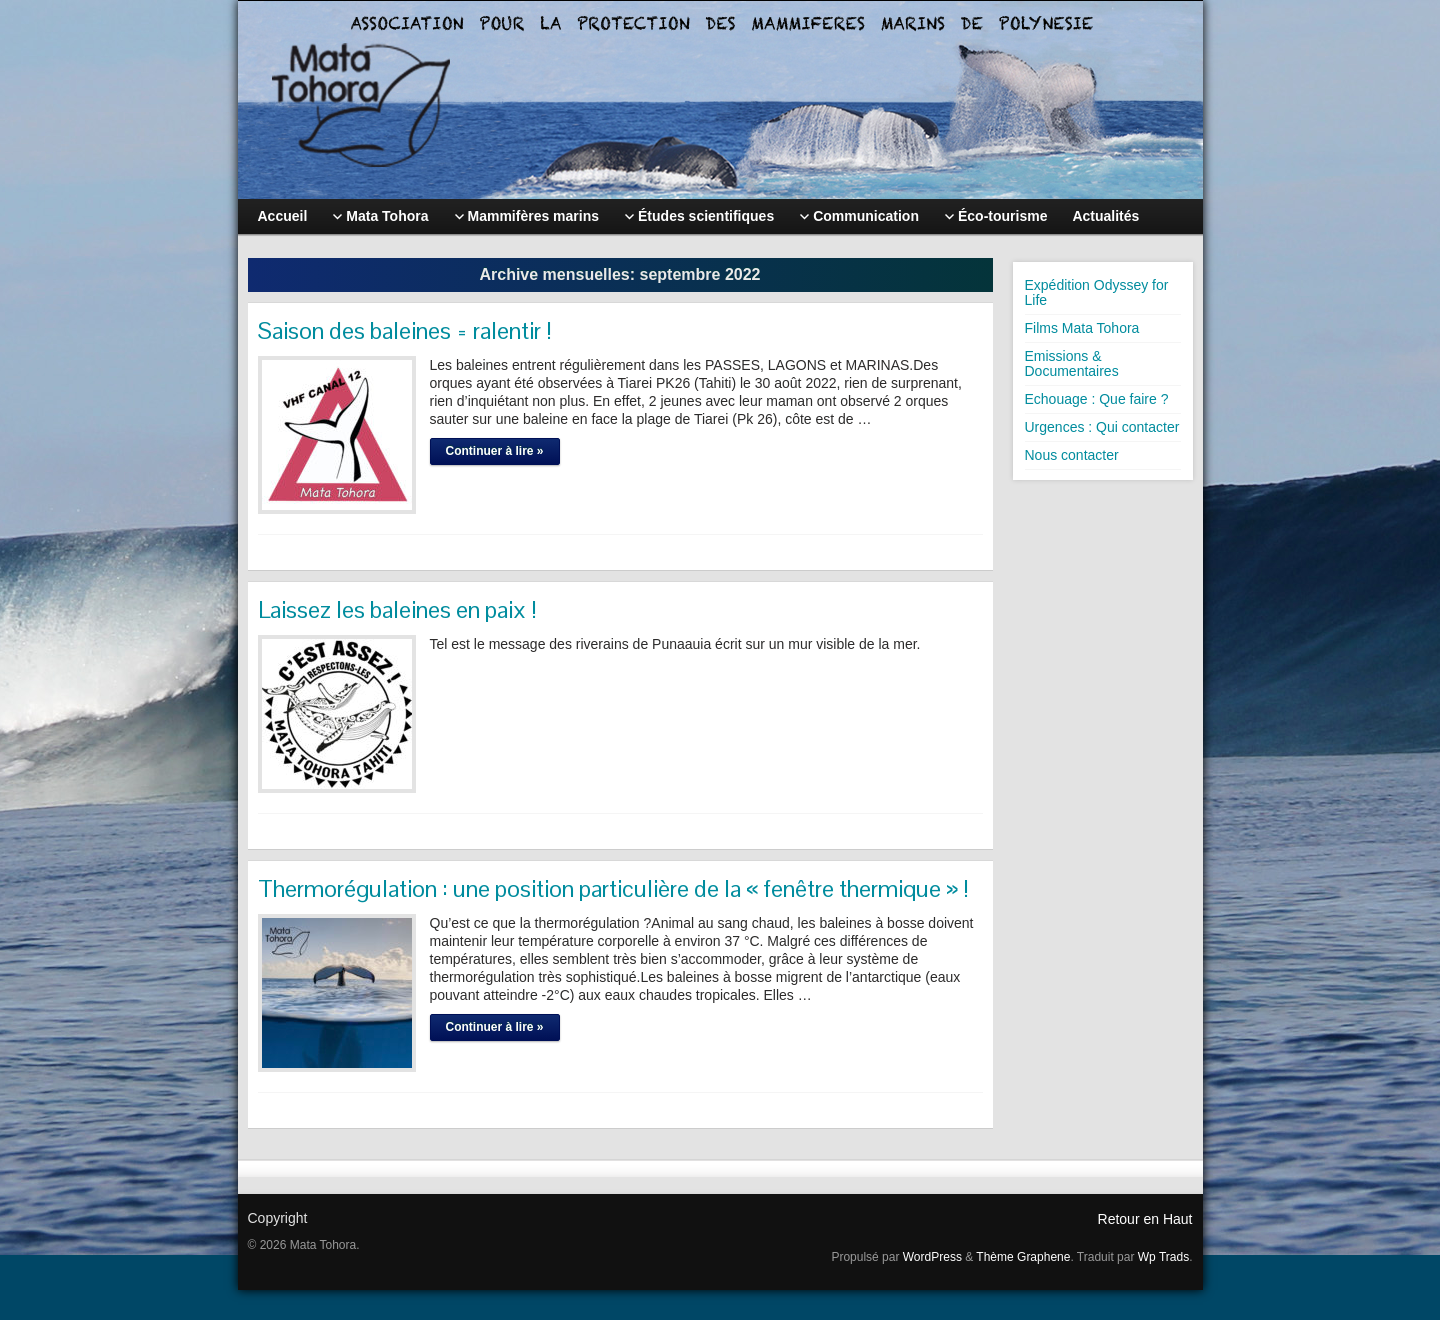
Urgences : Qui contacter (1102, 427)
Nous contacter (1072, 455)
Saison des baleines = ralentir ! (405, 330)
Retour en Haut (1145, 1219)
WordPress (932, 1257)
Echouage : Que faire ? (1097, 399)
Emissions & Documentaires (1072, 363)
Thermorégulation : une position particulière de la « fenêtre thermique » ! (613, 888)
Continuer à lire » (495, 451)
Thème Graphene (1023, 1257)
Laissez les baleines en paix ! (397, 609)
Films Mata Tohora (1082, 328)
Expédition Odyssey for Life (1097, 292)
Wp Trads (1163, 1257)
